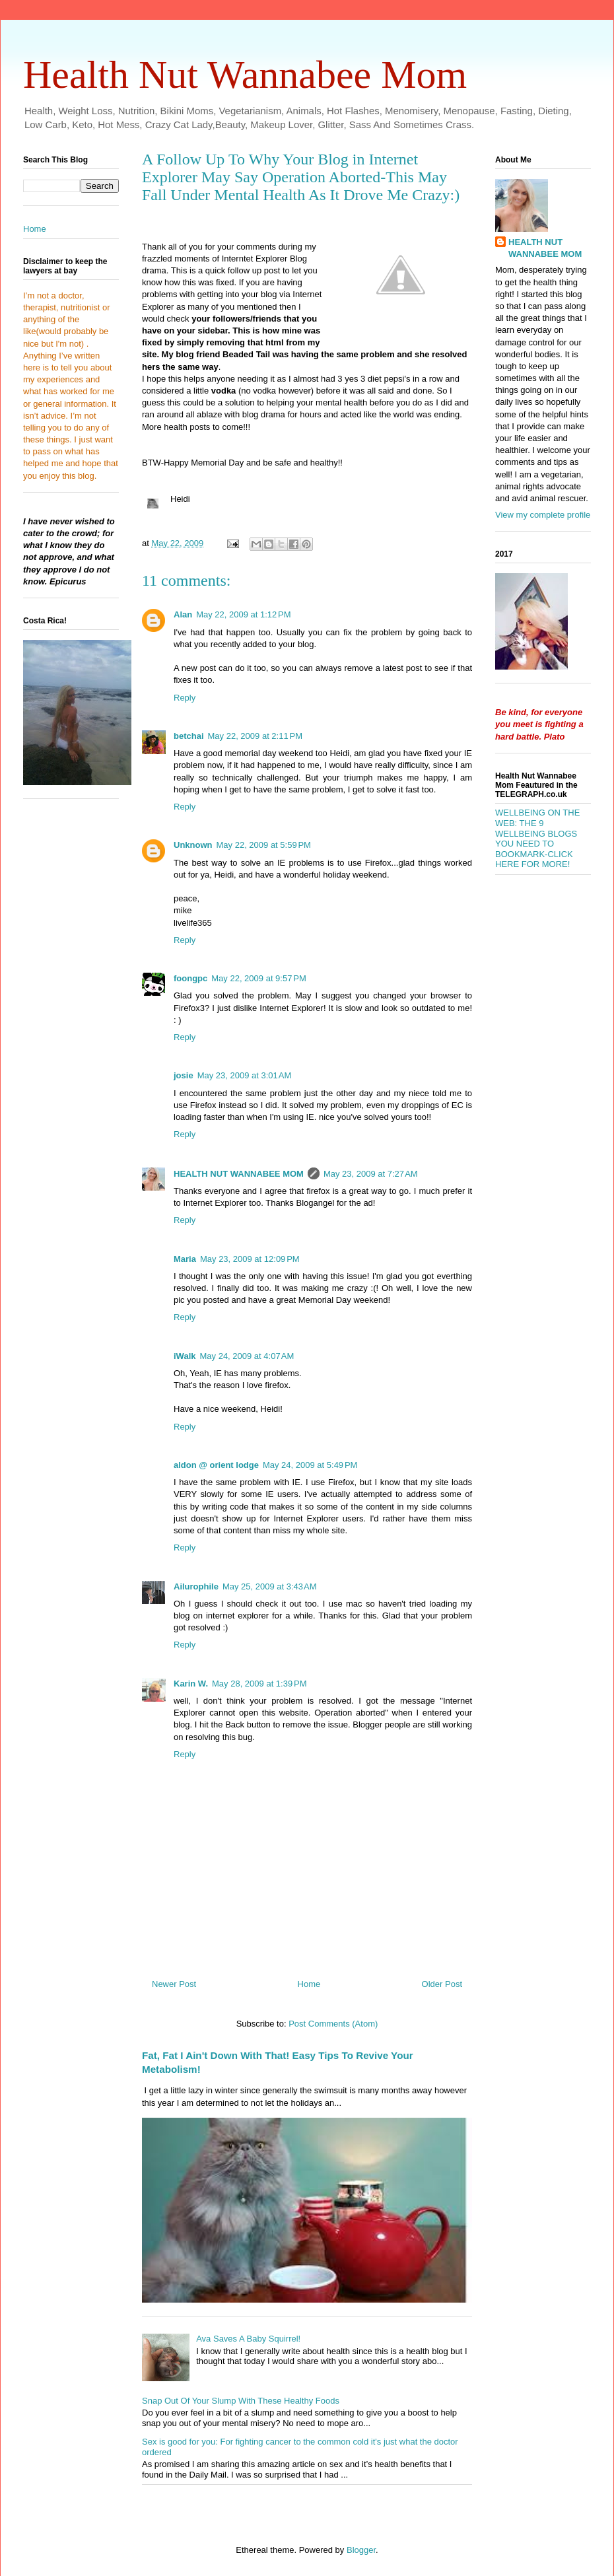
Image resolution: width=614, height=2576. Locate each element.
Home (309, 1984)
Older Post (442, 1984)
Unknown (193, 845)
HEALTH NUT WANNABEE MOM (239, 1174)
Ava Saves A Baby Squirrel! (248, 2339)
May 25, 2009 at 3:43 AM (269, 1586)
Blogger (361, 2550)
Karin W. (191, 1683)
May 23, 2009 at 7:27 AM (371, 1174)
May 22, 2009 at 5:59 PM (264, 845)
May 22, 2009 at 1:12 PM (243, 614)
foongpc (190, 978)
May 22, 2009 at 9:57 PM (258, 978)
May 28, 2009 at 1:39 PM (259, 1683)
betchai (189, 736)
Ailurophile (196, 1586)
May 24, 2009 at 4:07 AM (246, 1356)
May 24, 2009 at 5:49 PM (310, 1465)
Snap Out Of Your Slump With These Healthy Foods (240, 2401)
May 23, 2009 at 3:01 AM (244, 1075)
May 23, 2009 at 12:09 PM (250, 1259)
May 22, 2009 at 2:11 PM (255, 736)
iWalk (184, 1356)
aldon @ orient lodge (216, 1465)
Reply (184, 698)
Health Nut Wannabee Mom (245, 74)
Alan (183, 614)
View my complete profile (542, 515)
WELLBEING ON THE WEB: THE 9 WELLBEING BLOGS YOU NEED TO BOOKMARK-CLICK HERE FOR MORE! (537, 838)
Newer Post (174, 1984)
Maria (185, 1259)
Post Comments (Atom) (333, 2024)
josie (183, 1075)
